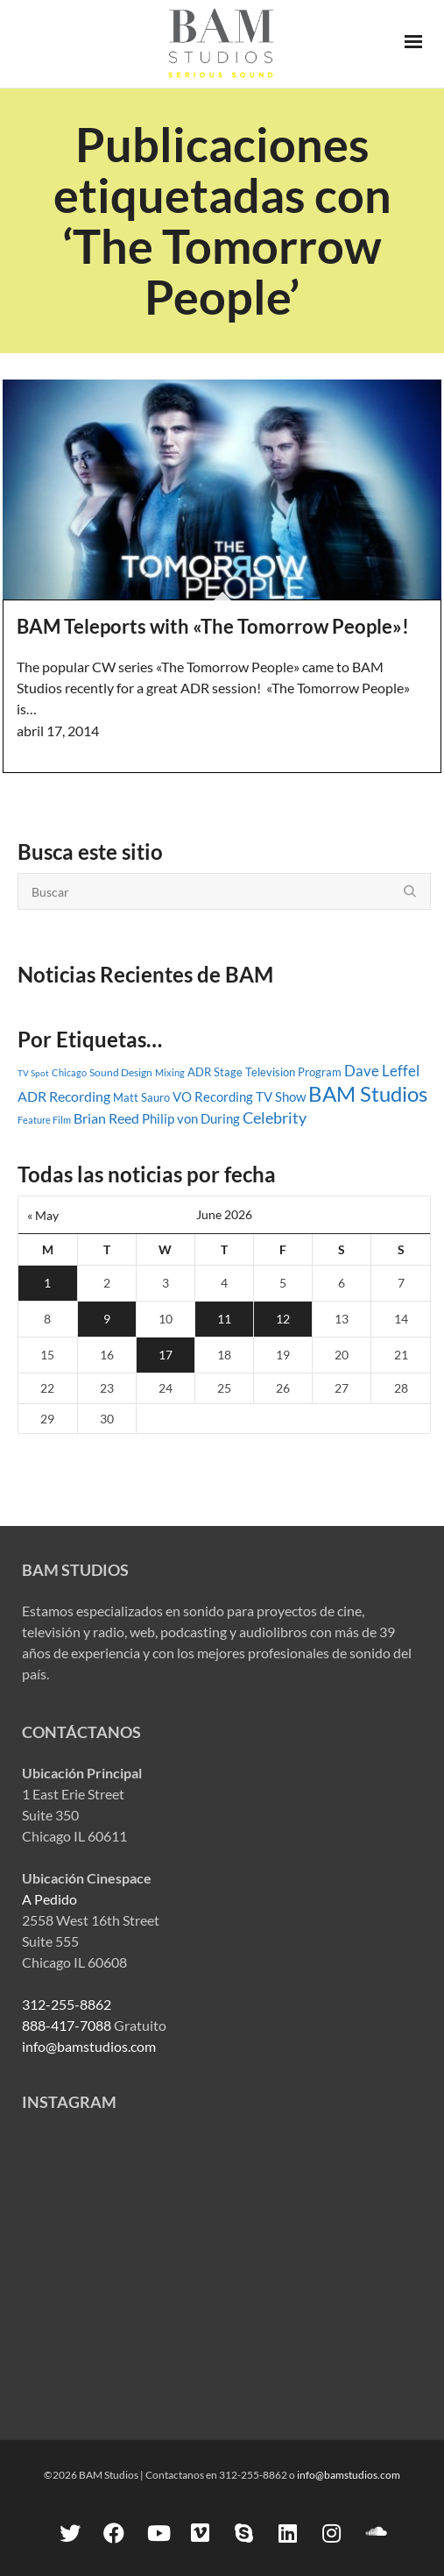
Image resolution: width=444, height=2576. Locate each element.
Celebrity (275, 1118)
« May (43, 1215)
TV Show (281, 1096)
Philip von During (191, 1118)
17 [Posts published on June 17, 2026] (166, 1354)
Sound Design (120, 1072)
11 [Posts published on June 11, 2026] (224, 1318)
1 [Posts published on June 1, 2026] (47, 1282)
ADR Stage (215, 1072)
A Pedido (49, 1899)
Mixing (170, 1072)
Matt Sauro (141, 1097)
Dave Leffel (381, 1070)
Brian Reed (106, 1118)
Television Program (293, 1072)
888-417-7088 (66, 2025)
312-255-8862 (66, 2004)
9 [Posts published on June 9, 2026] (106, 1318)
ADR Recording (64, 1096)
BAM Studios (367, 1094)
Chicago (69, 1072)
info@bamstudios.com (89, 2046)
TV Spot (33, 1073)
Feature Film (44, 1119)
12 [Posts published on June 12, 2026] (283, 1318)
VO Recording (213, 1096)
